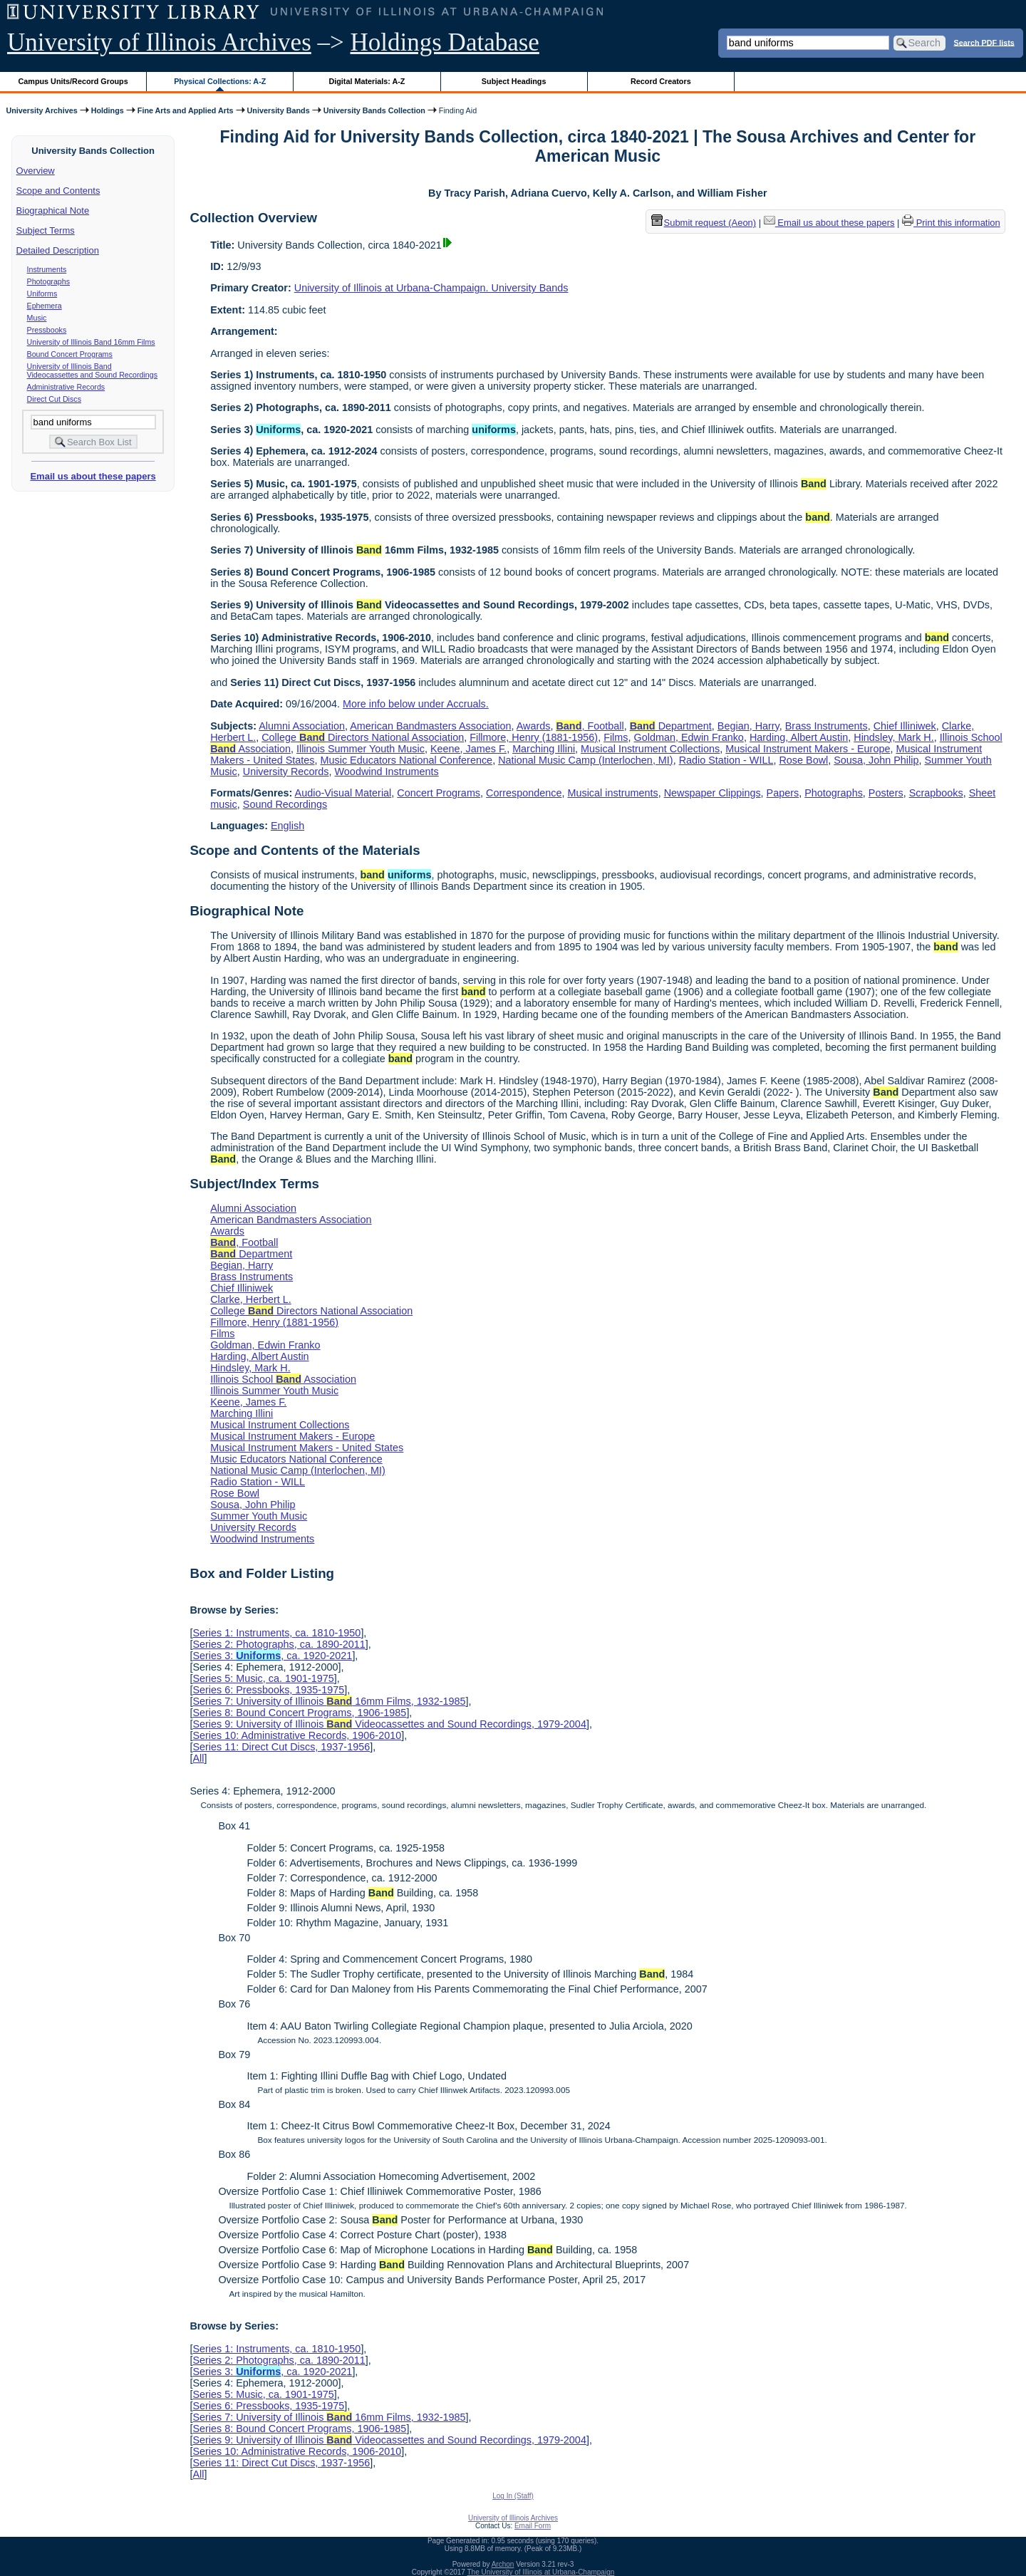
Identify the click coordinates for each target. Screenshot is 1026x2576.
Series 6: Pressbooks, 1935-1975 (268, 1689)
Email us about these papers (92, 476)
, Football (589, 726)
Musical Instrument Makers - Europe (807, 748)
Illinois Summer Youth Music (360, 748)
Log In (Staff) (513, 2496)
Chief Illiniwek (905, 726)
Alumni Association (302, 726)
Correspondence (523, 793)
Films (615, 737)
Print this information (951, 222)
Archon (503, 2564)
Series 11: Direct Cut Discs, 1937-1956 (281, 1746)
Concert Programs (438, 793)
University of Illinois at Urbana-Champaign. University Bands (431, 288)
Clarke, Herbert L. (250, 1299)
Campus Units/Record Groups (73, 81)
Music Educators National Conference (407, 760)
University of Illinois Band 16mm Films (91, 342)
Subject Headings (514, 81)
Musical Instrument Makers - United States (306, 1447)
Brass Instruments (826, 726)
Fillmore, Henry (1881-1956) (534, 737)
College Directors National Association (362, 737)
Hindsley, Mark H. (893, 737)
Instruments (47, 269)
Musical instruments (612, 793)
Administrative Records (66, 387)
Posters (886, 793)
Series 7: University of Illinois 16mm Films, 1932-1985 (328, 1701)
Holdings (107, 110)
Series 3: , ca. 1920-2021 (272, 1655)
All (198, 1758)
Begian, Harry (748, 726)
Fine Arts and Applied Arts (186, 110)
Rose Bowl (803, 760)
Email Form (532, 2526)
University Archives (41, 110)
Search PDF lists (984, 42)
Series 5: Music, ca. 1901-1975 (262, 1678)
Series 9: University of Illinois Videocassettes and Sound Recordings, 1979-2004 (389, 1724)
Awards (534, 726)
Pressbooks (47, 330)
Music (37, 317)
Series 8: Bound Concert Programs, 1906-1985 (299, 1712)
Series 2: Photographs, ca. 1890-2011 (278, 1644)
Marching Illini (543, 748)
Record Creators (661, 81)
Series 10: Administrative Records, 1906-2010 (296, 1735)
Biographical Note (53, 210)
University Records (286, 771)
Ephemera (44, 305)
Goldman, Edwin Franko (689, 737)
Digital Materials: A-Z (366, 81)
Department (671, 726)
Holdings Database (445, 42)
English (287, 825)
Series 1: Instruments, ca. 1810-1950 (276, 1632)
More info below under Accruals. (416, 704)
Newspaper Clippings (712, 793)
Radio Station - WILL (726, 760)
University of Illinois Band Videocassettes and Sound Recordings (92, 370)
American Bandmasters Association (430, 726)
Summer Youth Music (258, 1516)
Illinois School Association (283, 1379)
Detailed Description (57, 250)
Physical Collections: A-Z (220, 81)
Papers (783, 793)
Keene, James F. (468, 748)
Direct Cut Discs (54, 399)
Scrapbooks (936, 793)
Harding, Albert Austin (799, 737)
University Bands (278, 110)
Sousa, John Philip (876, 760)
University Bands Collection (374, 110)
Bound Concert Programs (70, 354)
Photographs (48, 281)
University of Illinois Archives (159, 42)
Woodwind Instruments (387, 771)
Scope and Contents (58, 190)
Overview (35, 170)
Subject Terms (45, 230)
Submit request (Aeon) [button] (704, 222)
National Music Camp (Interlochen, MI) (585, 760)
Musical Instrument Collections (650, 748)
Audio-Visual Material (343, 793)
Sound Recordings (285, 804)
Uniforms (42, 293)
